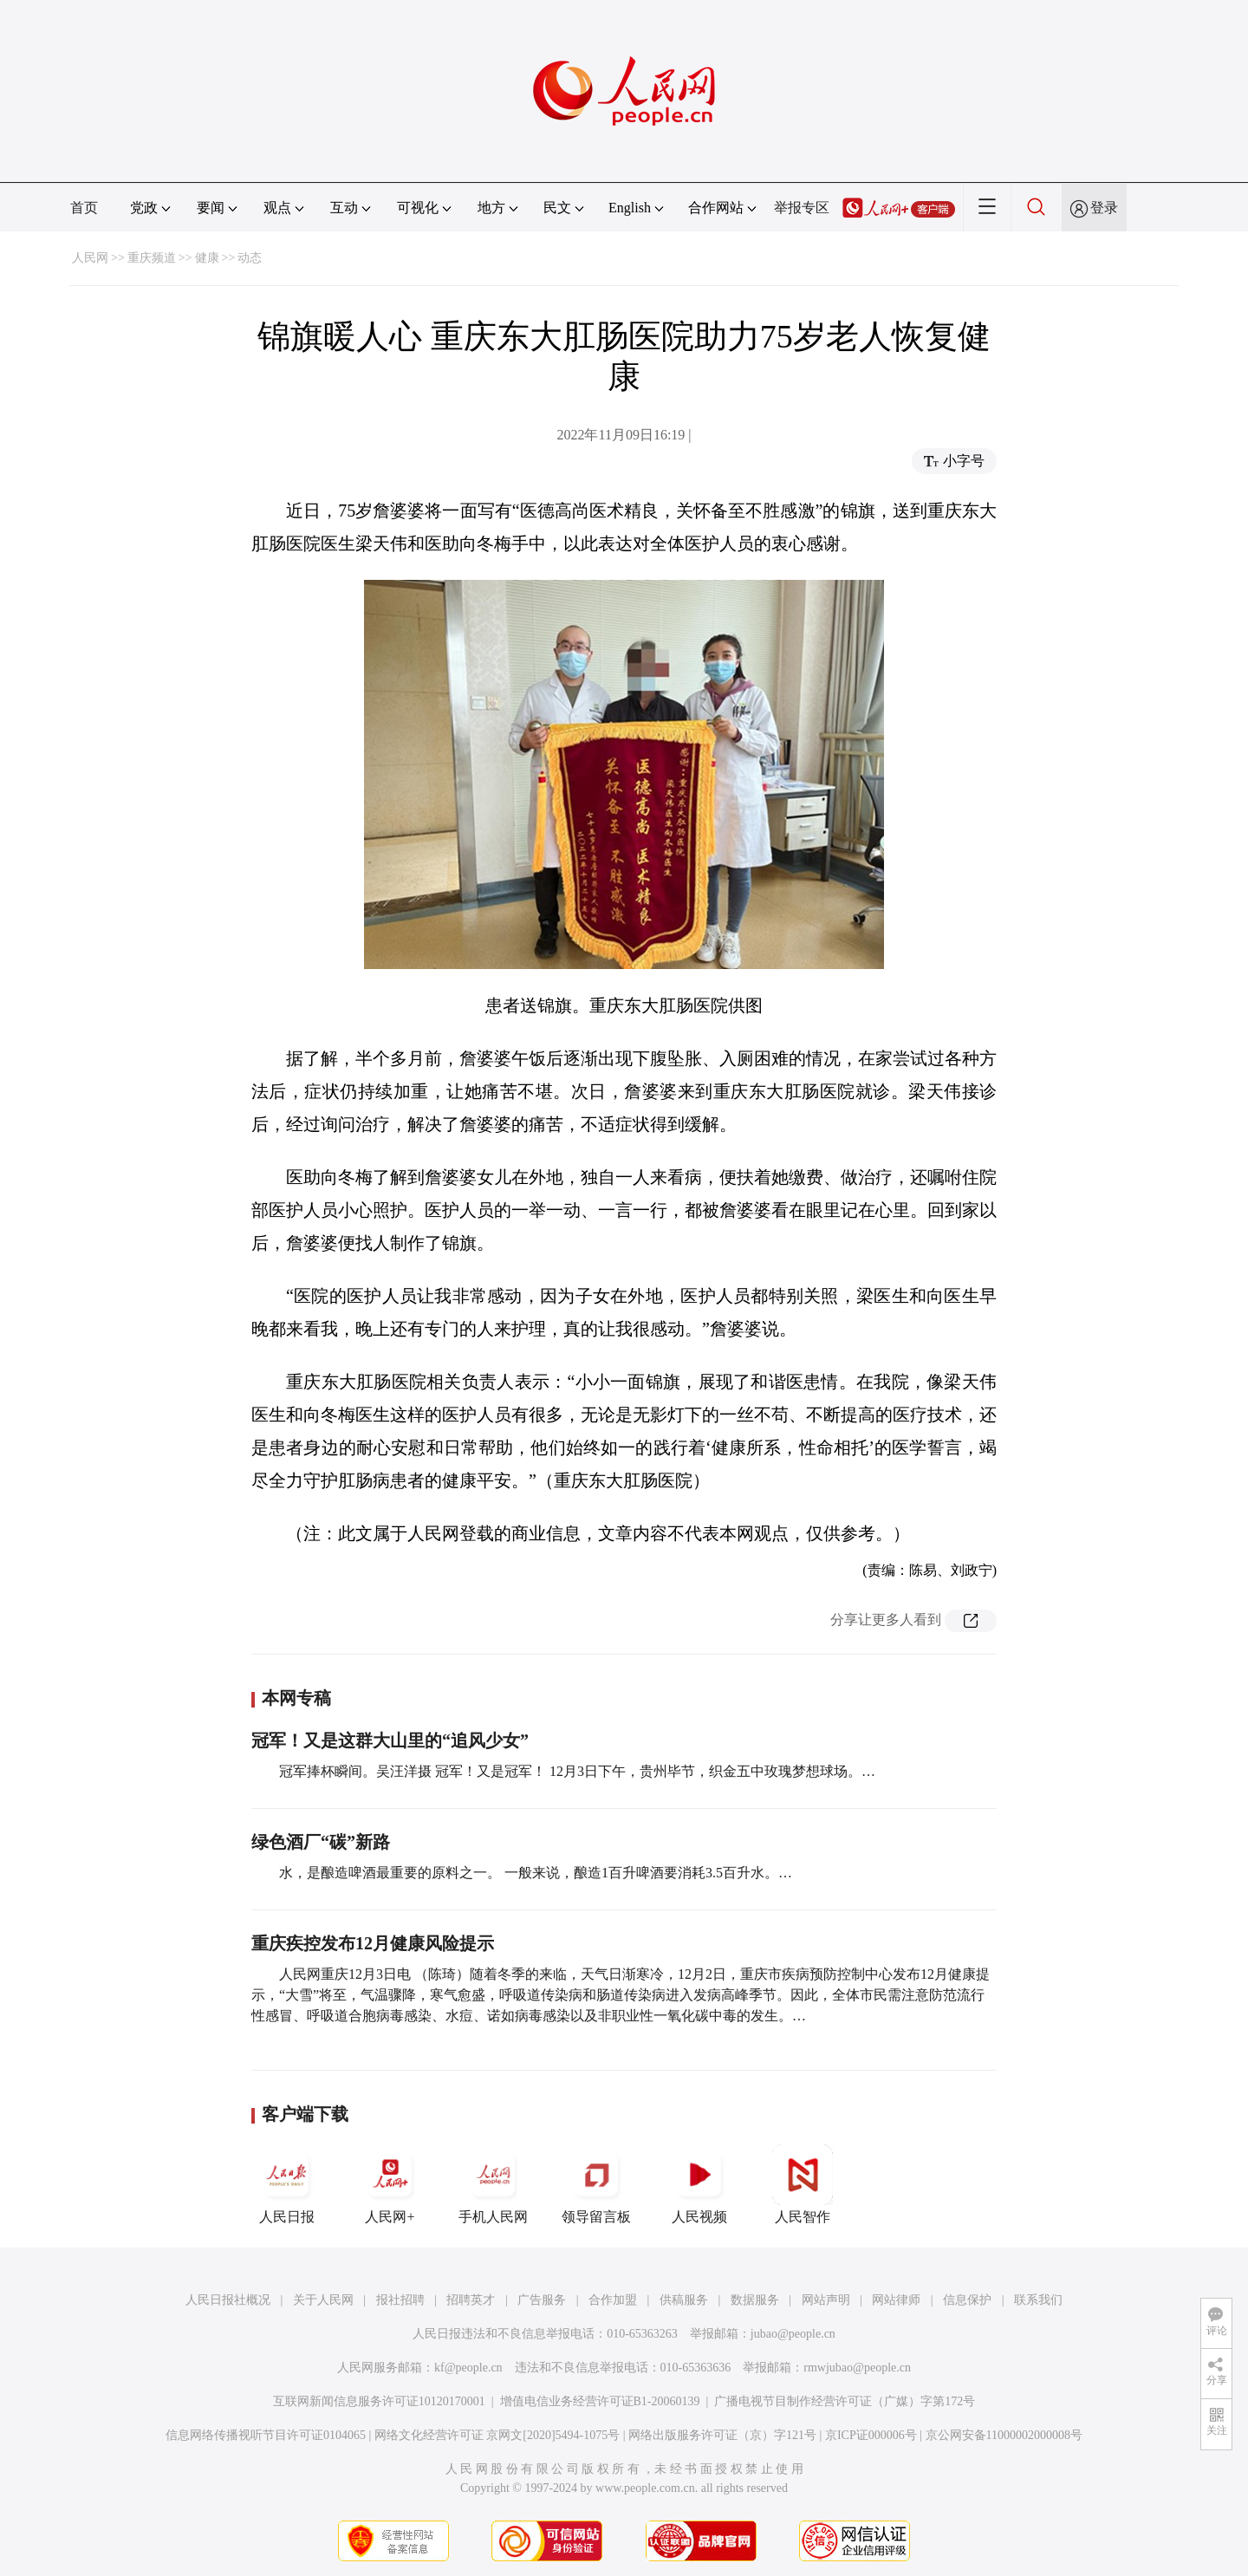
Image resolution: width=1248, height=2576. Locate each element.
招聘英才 (470, 2299)
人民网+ (390, 2184)
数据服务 (755, 2299)
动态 (249, 257)
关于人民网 (323, 2299)
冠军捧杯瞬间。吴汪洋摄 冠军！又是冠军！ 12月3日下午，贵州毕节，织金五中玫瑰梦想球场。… (577, 1771)
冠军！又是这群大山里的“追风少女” (390, 1740)
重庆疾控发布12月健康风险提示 (372, 1943)
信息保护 (967, 2299)
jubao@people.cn (793, 2333)
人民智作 (802, 2184)
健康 (207, 257)
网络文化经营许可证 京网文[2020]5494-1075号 (497, 2435)
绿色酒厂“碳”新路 (320, 1841)
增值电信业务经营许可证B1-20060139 (600, 2401)
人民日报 (287, 2184)
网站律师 (896, 2299)
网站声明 (826, 2299)
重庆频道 (151, 257)
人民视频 (699, 2184)
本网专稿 (296, 1698)
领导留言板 (596, 2184)
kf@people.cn (468, 2367)
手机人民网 (493, 2184)
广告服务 (541, 2299)
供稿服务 (684, 2299)
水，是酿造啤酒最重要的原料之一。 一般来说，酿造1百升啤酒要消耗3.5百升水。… (535, 1872)
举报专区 (801, 207)
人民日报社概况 (227, 2299)
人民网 (90, 257)
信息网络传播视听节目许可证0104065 (266, 2435)
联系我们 (1038, 2299)
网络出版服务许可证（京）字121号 (722, 2435)
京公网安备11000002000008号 (1004, 2435)
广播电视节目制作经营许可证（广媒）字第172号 (844, 2401)
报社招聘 (400, 2299)
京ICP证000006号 (871, 2435)
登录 (1104, 207)
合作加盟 (612, 2299)
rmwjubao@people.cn (857, 2367)
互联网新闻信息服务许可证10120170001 (379, 2401)
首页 (84, 207)
